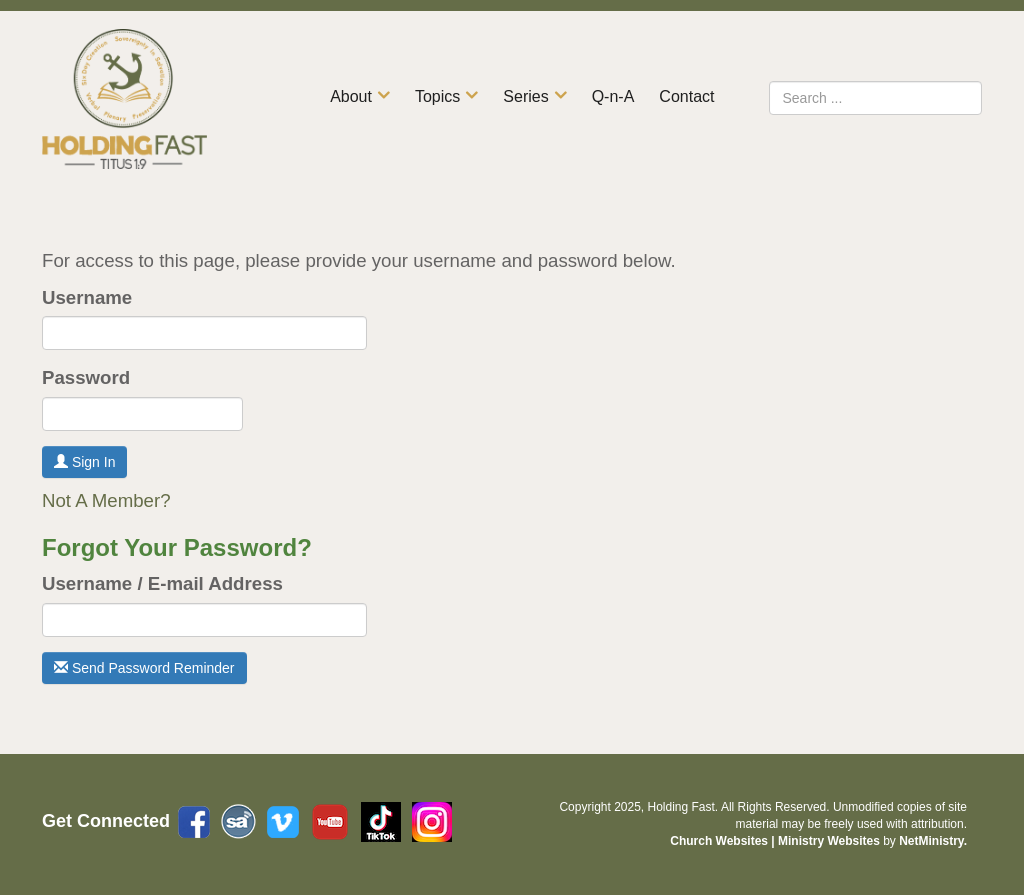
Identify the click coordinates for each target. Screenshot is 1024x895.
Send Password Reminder (144, 668)
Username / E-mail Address (162, 583)
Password (86, 377)
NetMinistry (931, 841)
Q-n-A (613, 96)
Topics (437, 96)
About (351, 96)
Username (87, 297)
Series (525, 96)
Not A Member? (106, 500)
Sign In (84, 462)
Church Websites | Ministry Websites (776, 841)
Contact (686, 96)
